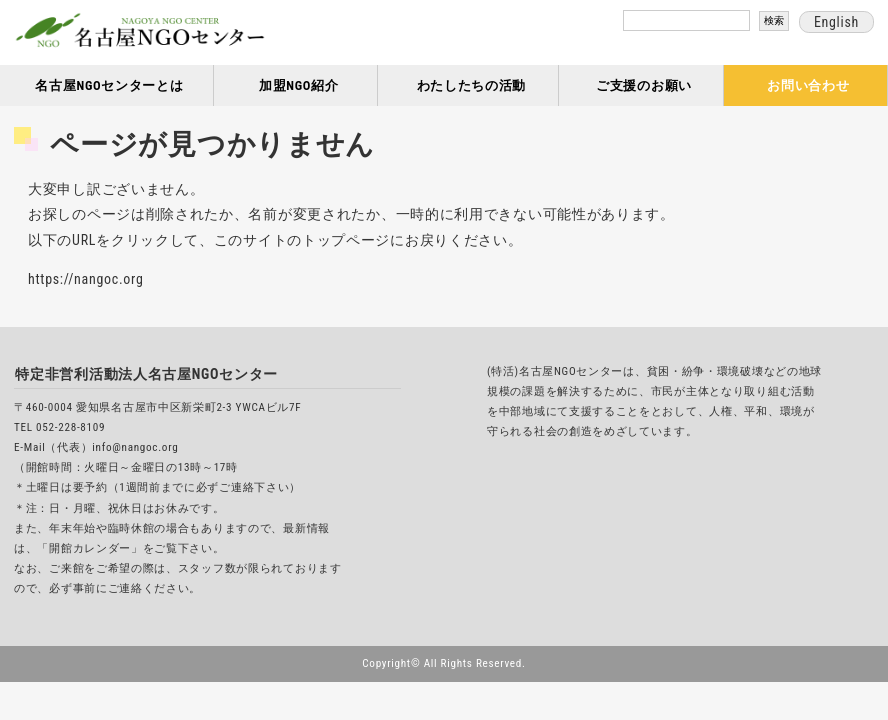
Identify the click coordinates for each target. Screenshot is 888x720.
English (836, 22)
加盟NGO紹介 (299, 85)
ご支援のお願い (644, 85)
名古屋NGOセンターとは (109, 85)
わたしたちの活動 (472, 85)
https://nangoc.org (86, 279)
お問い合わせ (808, 85)
